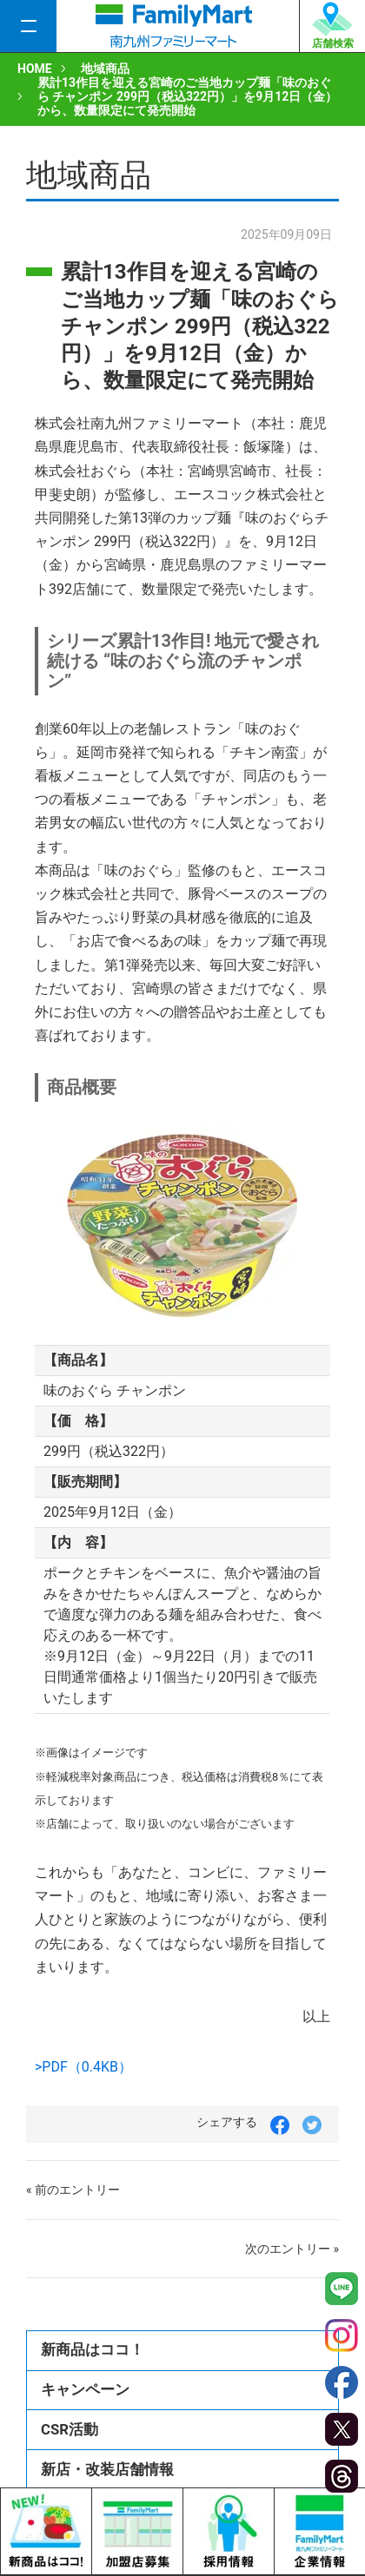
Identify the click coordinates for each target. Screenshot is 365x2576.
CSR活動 (69, 2429)
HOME (34, 69)
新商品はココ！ (92, 2349)
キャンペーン (85, 2389)
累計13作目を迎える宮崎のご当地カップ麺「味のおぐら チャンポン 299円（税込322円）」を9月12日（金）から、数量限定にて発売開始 (187, 96)
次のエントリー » (292, 2249)
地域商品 (105, 69)
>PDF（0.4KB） (83, 2067)
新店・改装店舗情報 (107, 2469)
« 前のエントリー (73, 2190)
